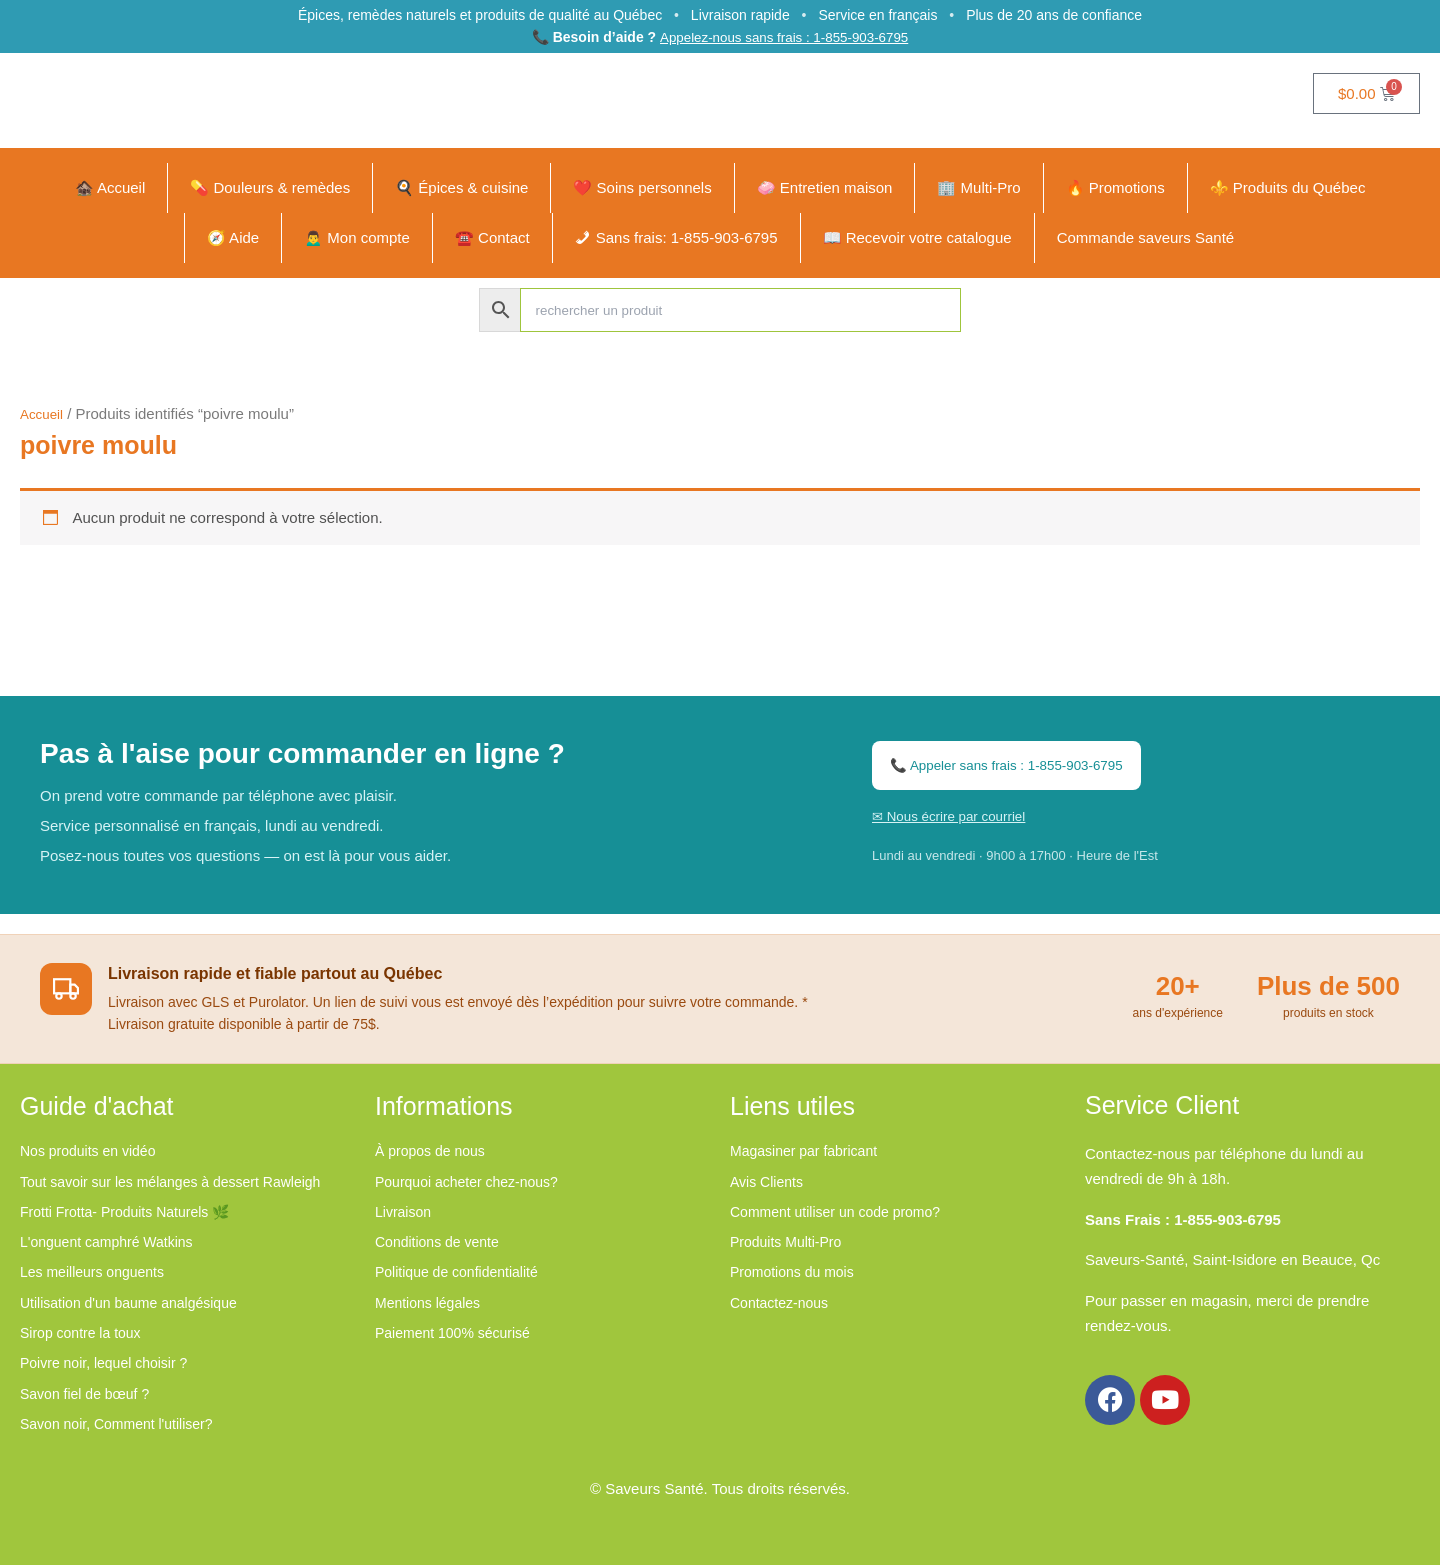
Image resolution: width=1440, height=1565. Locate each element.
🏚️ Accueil (110, 189)
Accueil (44, 415)
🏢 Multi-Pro (978, 189)
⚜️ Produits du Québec (1288, 189)
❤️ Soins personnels (642, 189)
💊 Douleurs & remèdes (270, 189)
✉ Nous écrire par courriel (958, 823)
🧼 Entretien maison (825, 189)
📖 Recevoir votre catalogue (917, 239)
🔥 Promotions (1115, 189)
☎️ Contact (492, 239)
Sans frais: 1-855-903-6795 (687, 239)
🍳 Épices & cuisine (461, 189)
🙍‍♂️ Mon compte (357, 239)
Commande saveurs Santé (1146, 239)
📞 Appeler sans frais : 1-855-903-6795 (1021, 772)
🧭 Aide (233, 239)
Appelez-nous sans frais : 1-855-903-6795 (783, 38)
